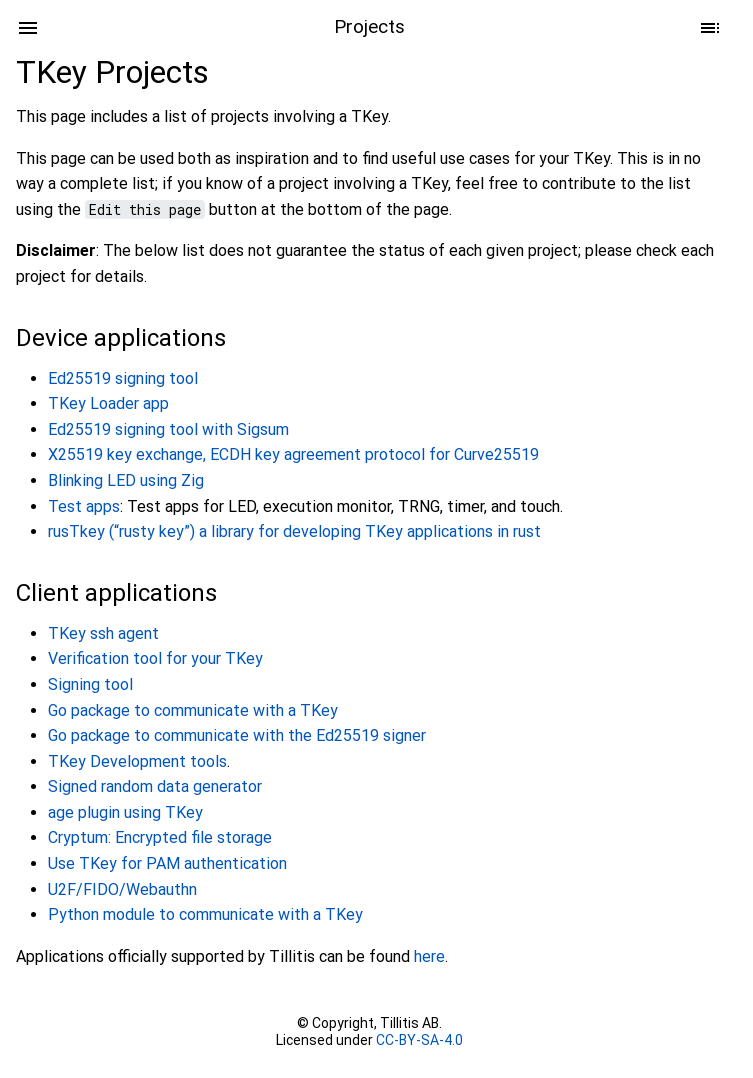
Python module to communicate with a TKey (205, 914)
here (429, 956)
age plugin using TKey (125, 812)
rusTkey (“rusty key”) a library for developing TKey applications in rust (294, 531)
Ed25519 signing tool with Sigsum (168, 429)
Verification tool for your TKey (155, 658)
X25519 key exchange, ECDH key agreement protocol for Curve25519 (293, 454)
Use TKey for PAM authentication (167, 863)
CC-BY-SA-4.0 (419, 1040)
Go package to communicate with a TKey (193, 710)
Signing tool (90, 684)
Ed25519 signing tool (123, 378)
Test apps (84, 506)
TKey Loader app (108, 403)
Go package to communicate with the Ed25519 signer (237, 735)
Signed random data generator (155, 786)
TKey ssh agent (103, 633)
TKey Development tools (137, 761)
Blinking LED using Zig (126, 480)
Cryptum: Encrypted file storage (160, 837)
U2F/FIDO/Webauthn (122, 889)
